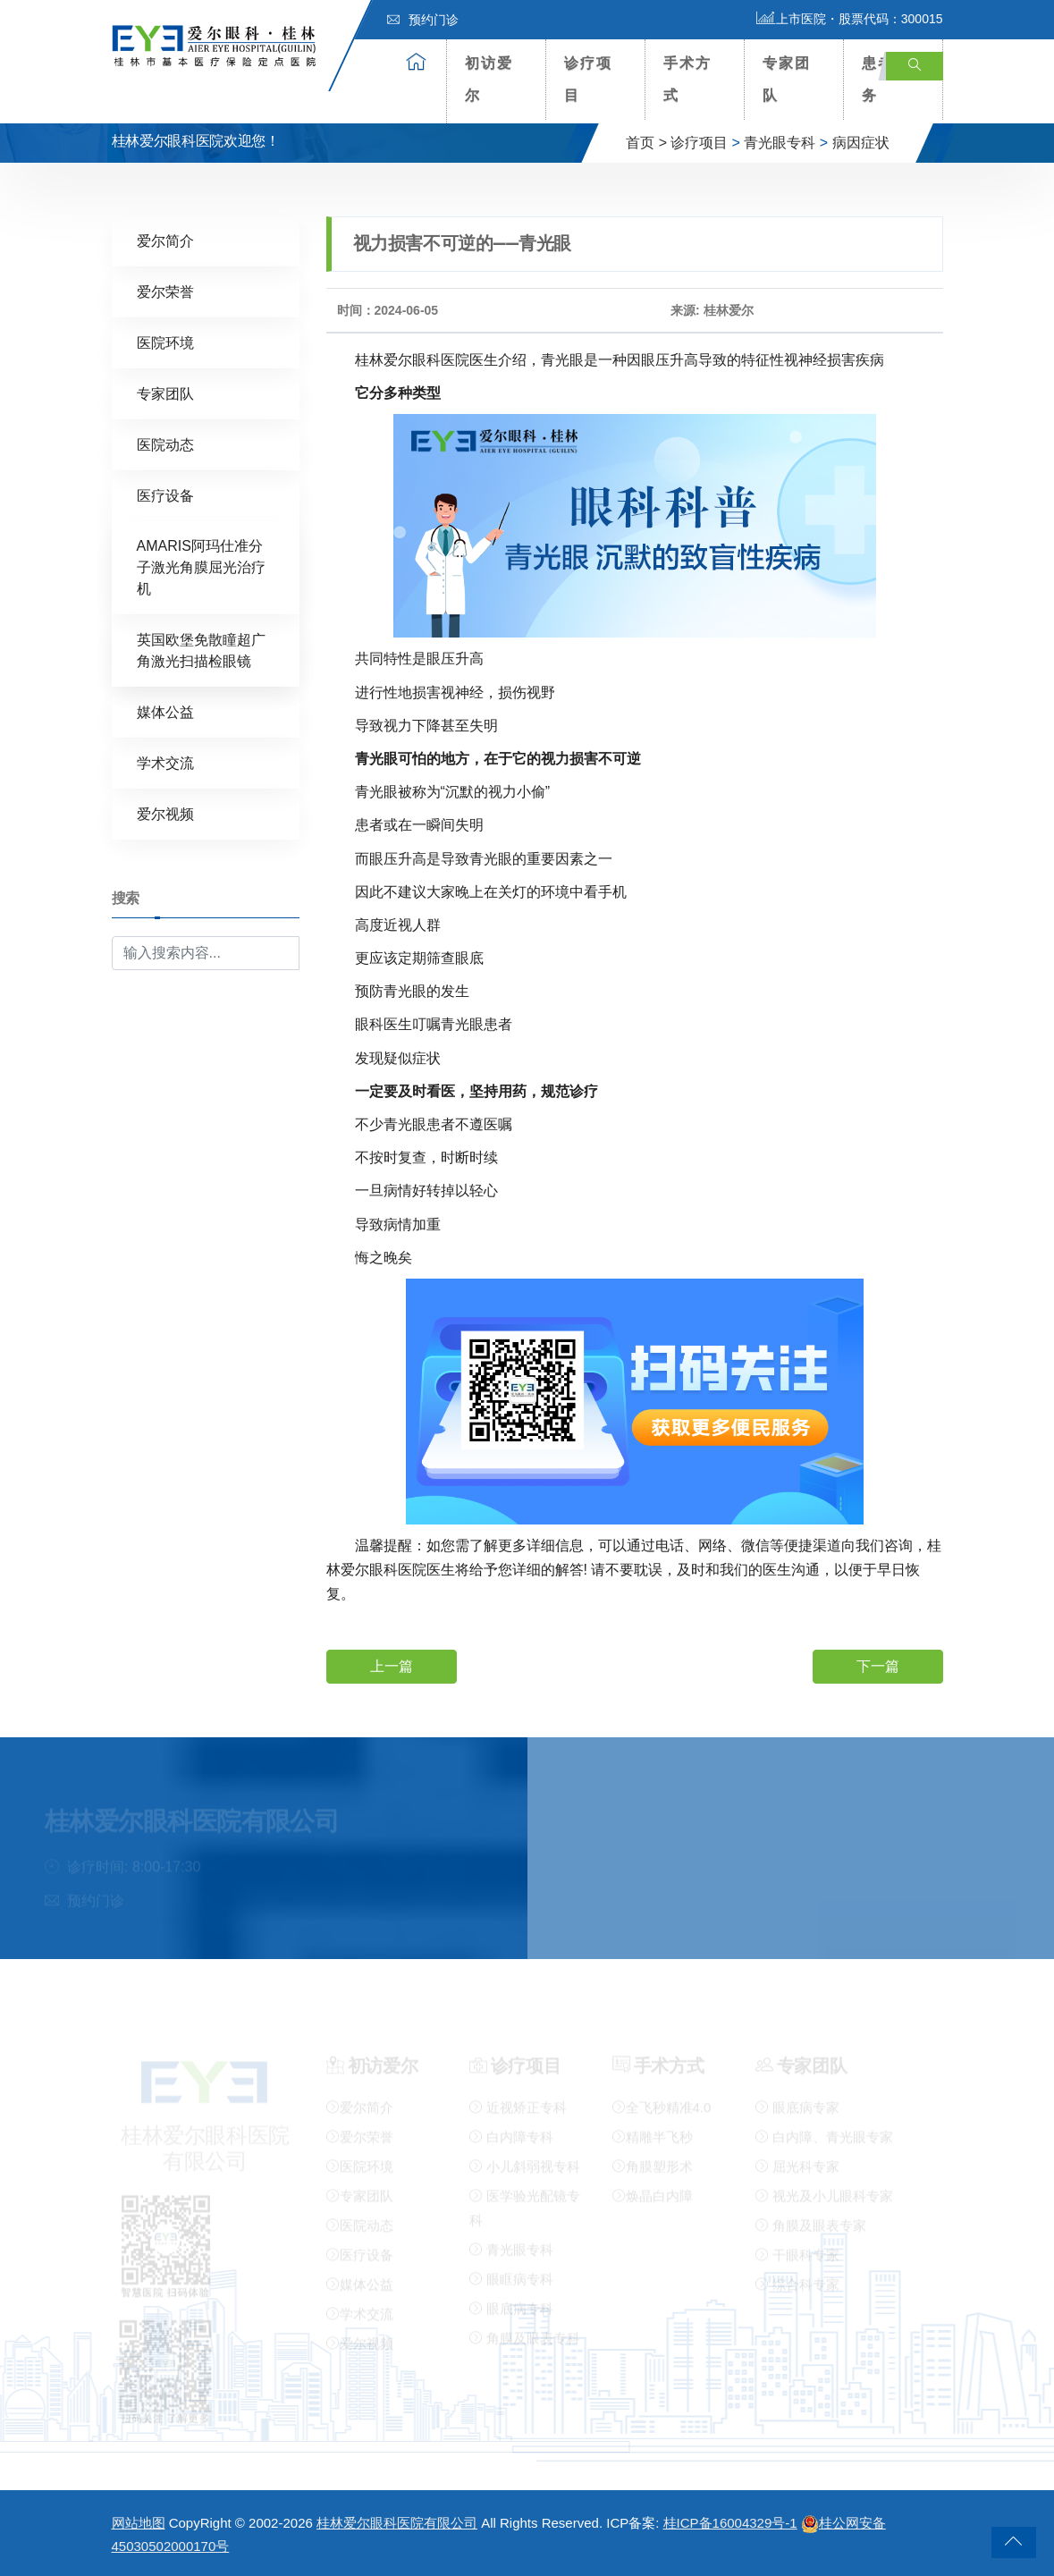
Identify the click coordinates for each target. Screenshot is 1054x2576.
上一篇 (391, 1665)
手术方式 (687, 79)
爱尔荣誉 (165, 291)
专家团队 (787, 79)
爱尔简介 (165, 240)
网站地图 (138, 2522)
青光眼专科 (779, 142)
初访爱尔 (489, 79)
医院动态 (165, 444)
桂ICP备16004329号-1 (730, 2522)
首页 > (646, 142)
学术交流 (165, 762)
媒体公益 (165, 711)
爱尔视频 (165, 813)
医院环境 (165, 342)
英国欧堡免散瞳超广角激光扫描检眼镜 (201, 649)
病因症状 (861, 142)
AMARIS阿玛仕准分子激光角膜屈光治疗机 (201, 566)
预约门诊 (423, 20)
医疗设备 (165, 495)
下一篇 (877, 1665)
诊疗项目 (588, 79)
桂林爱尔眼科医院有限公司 (396, 2522)
